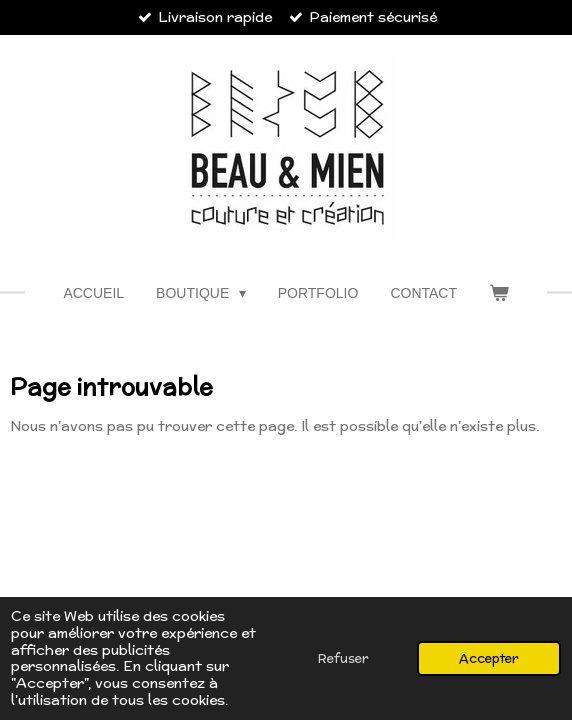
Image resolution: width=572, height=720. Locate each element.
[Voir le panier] (499, 293)
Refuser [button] (343, 658)
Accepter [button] (489, 658)
